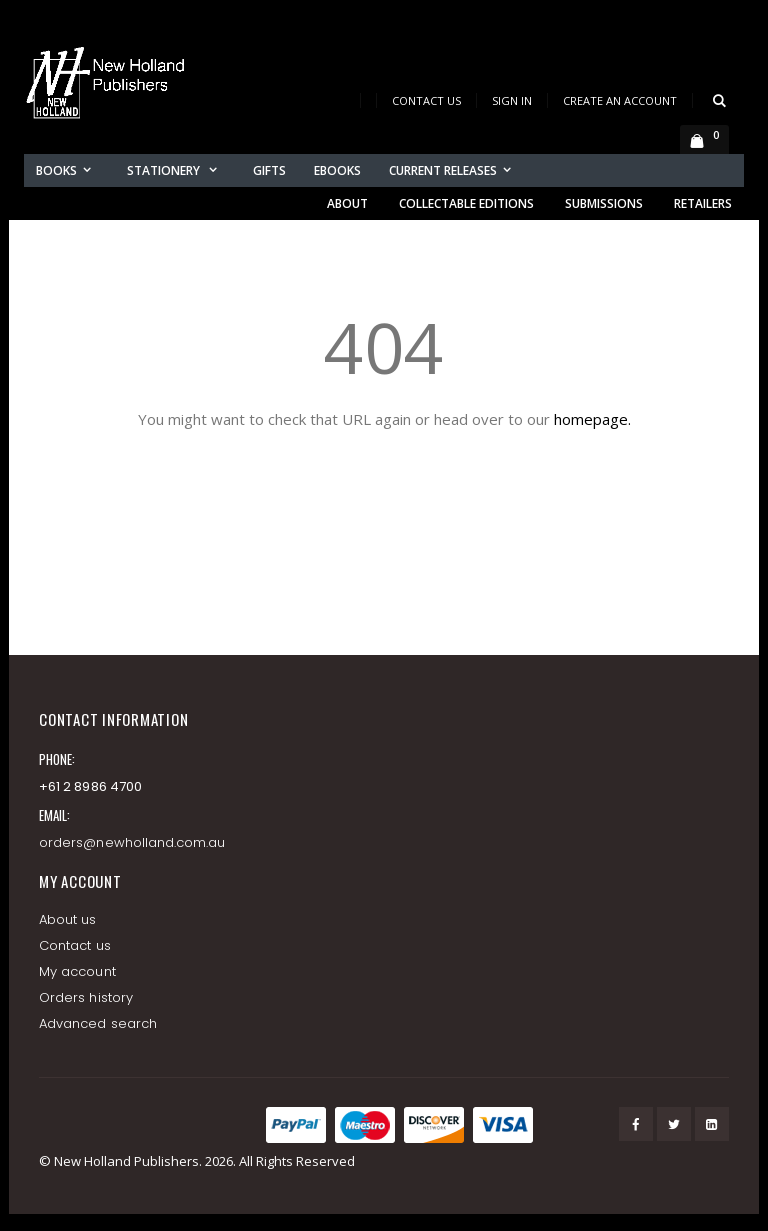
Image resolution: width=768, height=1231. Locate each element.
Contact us (75, 945)
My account (77, 971)
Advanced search (98, 1023)
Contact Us (426, 100)
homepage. (592, 419)
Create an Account (620, 100)
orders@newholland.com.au (132, 842)
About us (68, 919)
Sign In (512, 100)
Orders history (86, 997)
